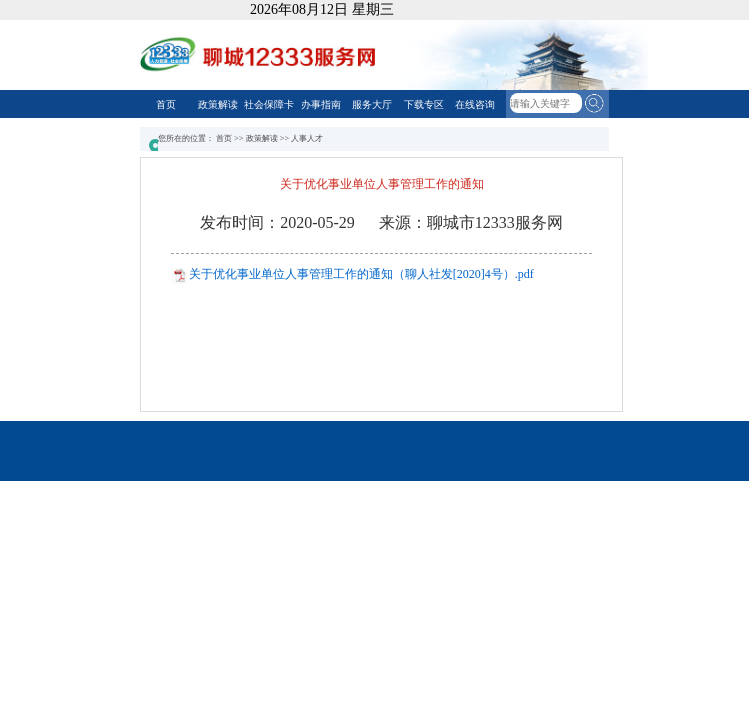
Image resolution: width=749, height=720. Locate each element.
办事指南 (321, 104)
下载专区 (424, 104)
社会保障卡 (269, 104)
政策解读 (218, 104)
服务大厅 (372, 104)
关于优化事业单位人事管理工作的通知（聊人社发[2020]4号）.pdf (361, 274)
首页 (166, 104)
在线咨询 (475, 104)
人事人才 (307, 138)
